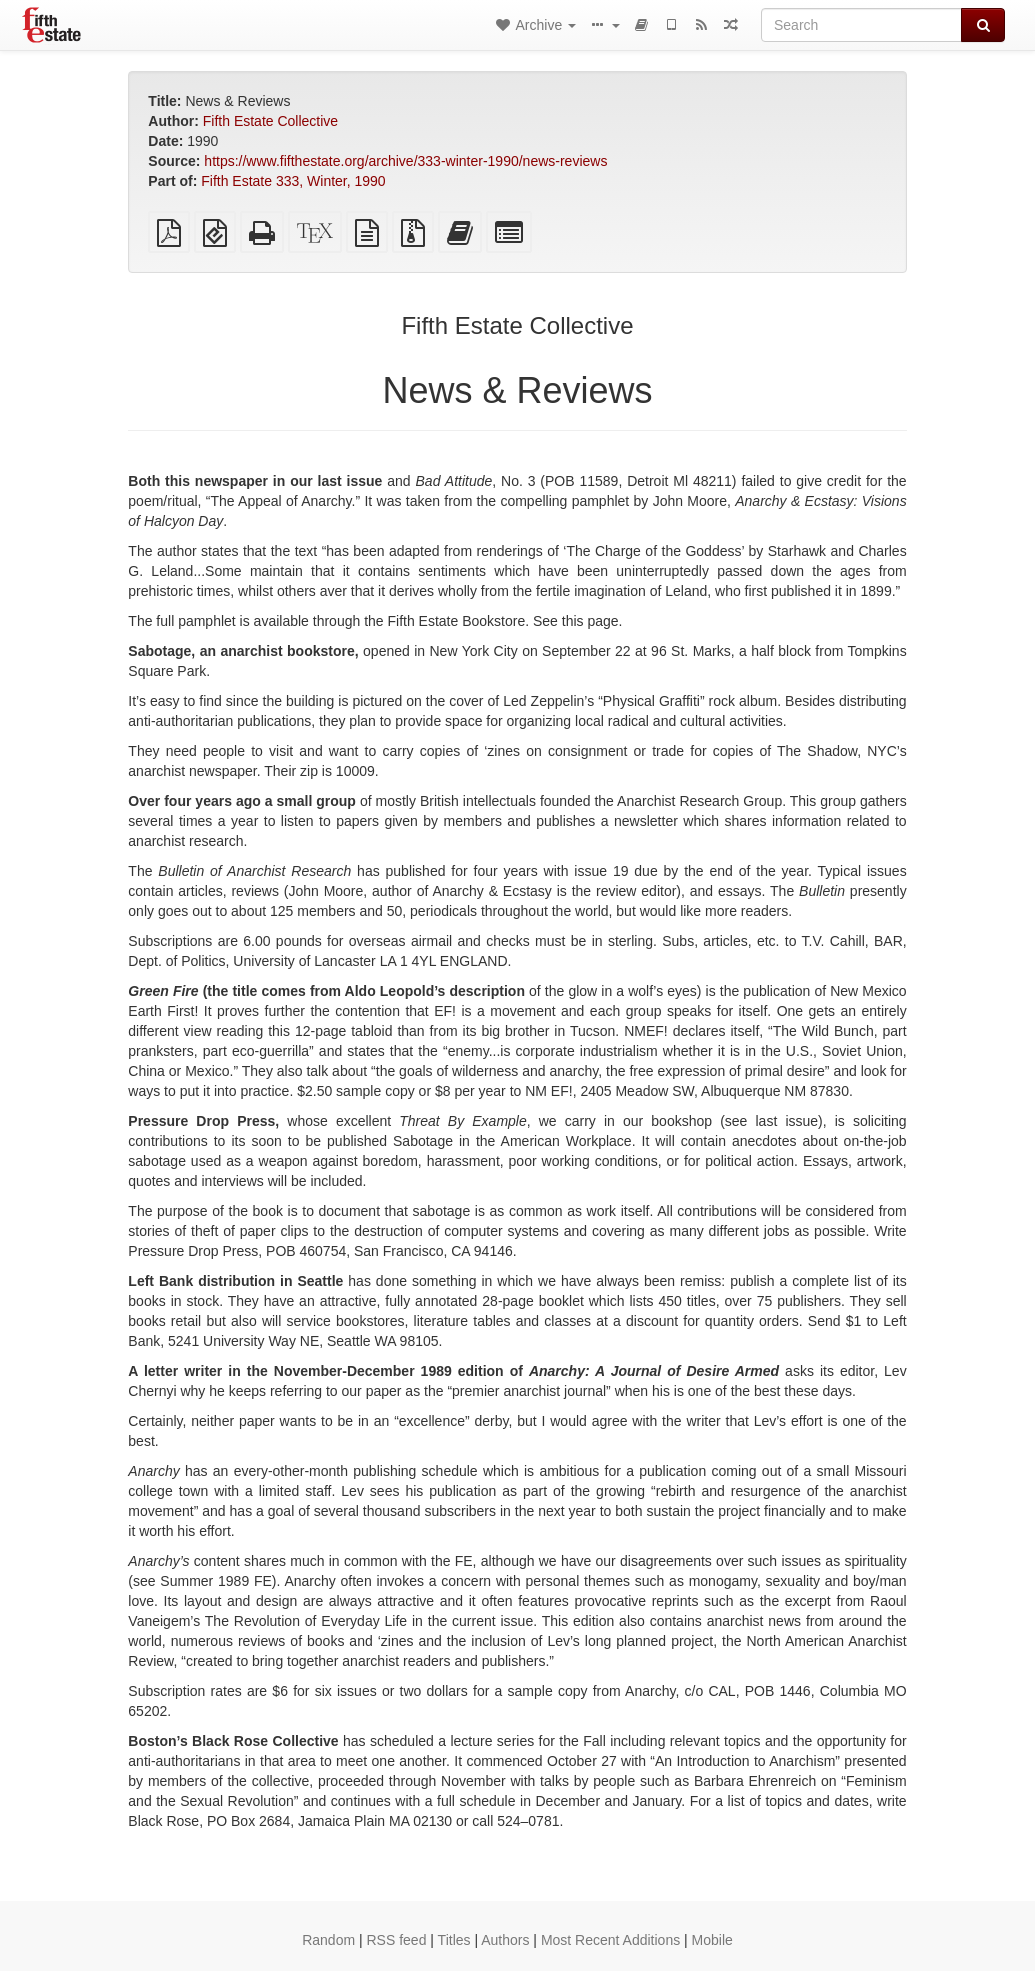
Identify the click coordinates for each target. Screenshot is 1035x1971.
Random (328, 1940)
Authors (505, 1940)
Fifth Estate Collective (270, 121)
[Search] (861, 25)
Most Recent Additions (610, 1940)
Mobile (712, 1940)
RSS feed (397, 1940)
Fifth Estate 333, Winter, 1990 (293, 181)
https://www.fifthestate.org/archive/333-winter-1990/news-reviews (405, 161)
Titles (454, 1940)
